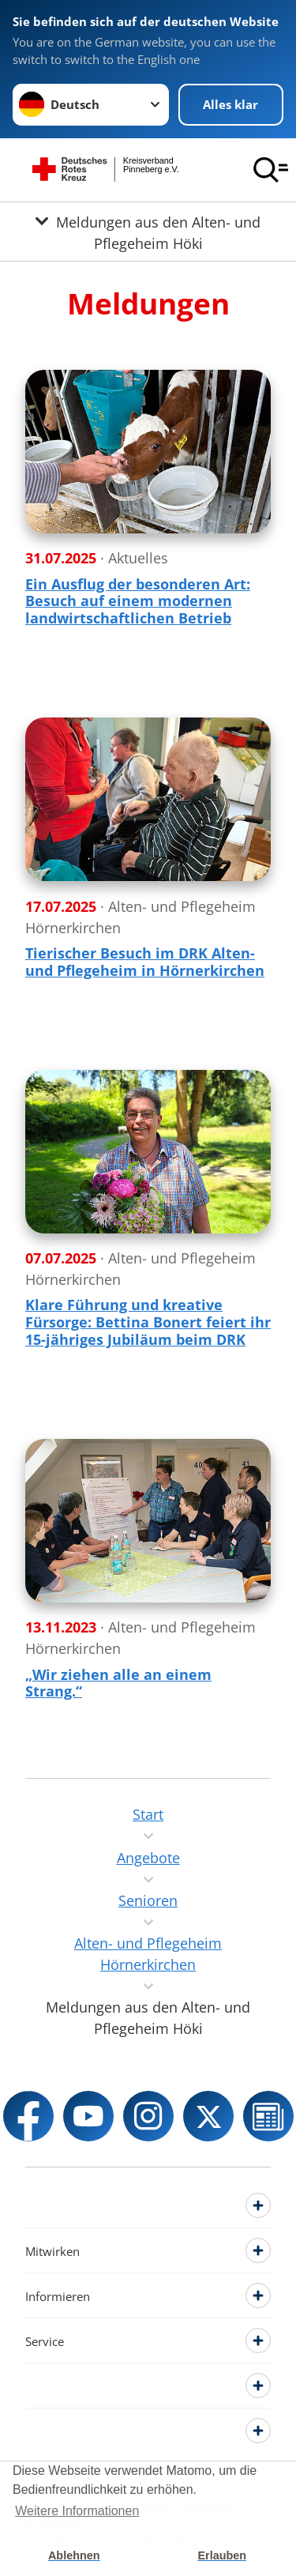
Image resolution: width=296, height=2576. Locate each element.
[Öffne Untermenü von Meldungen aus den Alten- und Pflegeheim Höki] (148, 231)
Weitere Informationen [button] (77, 2511)
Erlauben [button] (221, 2555)
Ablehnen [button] (74, 2555)
